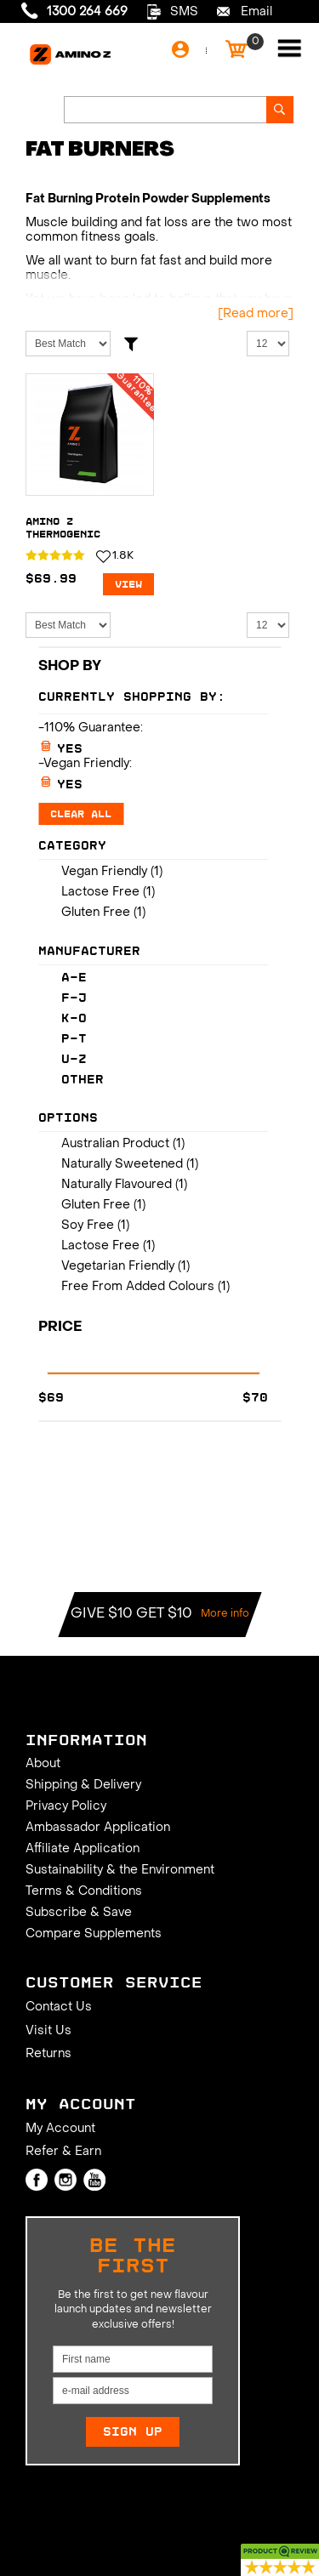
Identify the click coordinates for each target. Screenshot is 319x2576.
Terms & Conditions (84, 1891)
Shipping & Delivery (83, 1785)
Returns (48, 2054)
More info (225, 1614)
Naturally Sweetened (122, 1164)
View (128, 584)
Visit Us (48, 2031)
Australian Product (115, 1144)
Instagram (65, 2180)
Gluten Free (95, 912)
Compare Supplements (94, 1934)
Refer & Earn (63, 2152)
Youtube (94, 2180)
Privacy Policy (66, 1806)
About (43, 1764)
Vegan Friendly (104, 872)
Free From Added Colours (137, 1287)
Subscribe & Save (79, 1913)
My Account (60, 2129)
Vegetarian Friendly (117, 1266)
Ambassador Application (98, 1828)
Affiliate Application (83, 1849)
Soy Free (87, 1225)
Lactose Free (100, 892)
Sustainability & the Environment (120, 1870)
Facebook (37, 2180)
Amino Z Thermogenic (63, 527)
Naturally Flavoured (116, 1185)
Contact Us (59, 2007)
